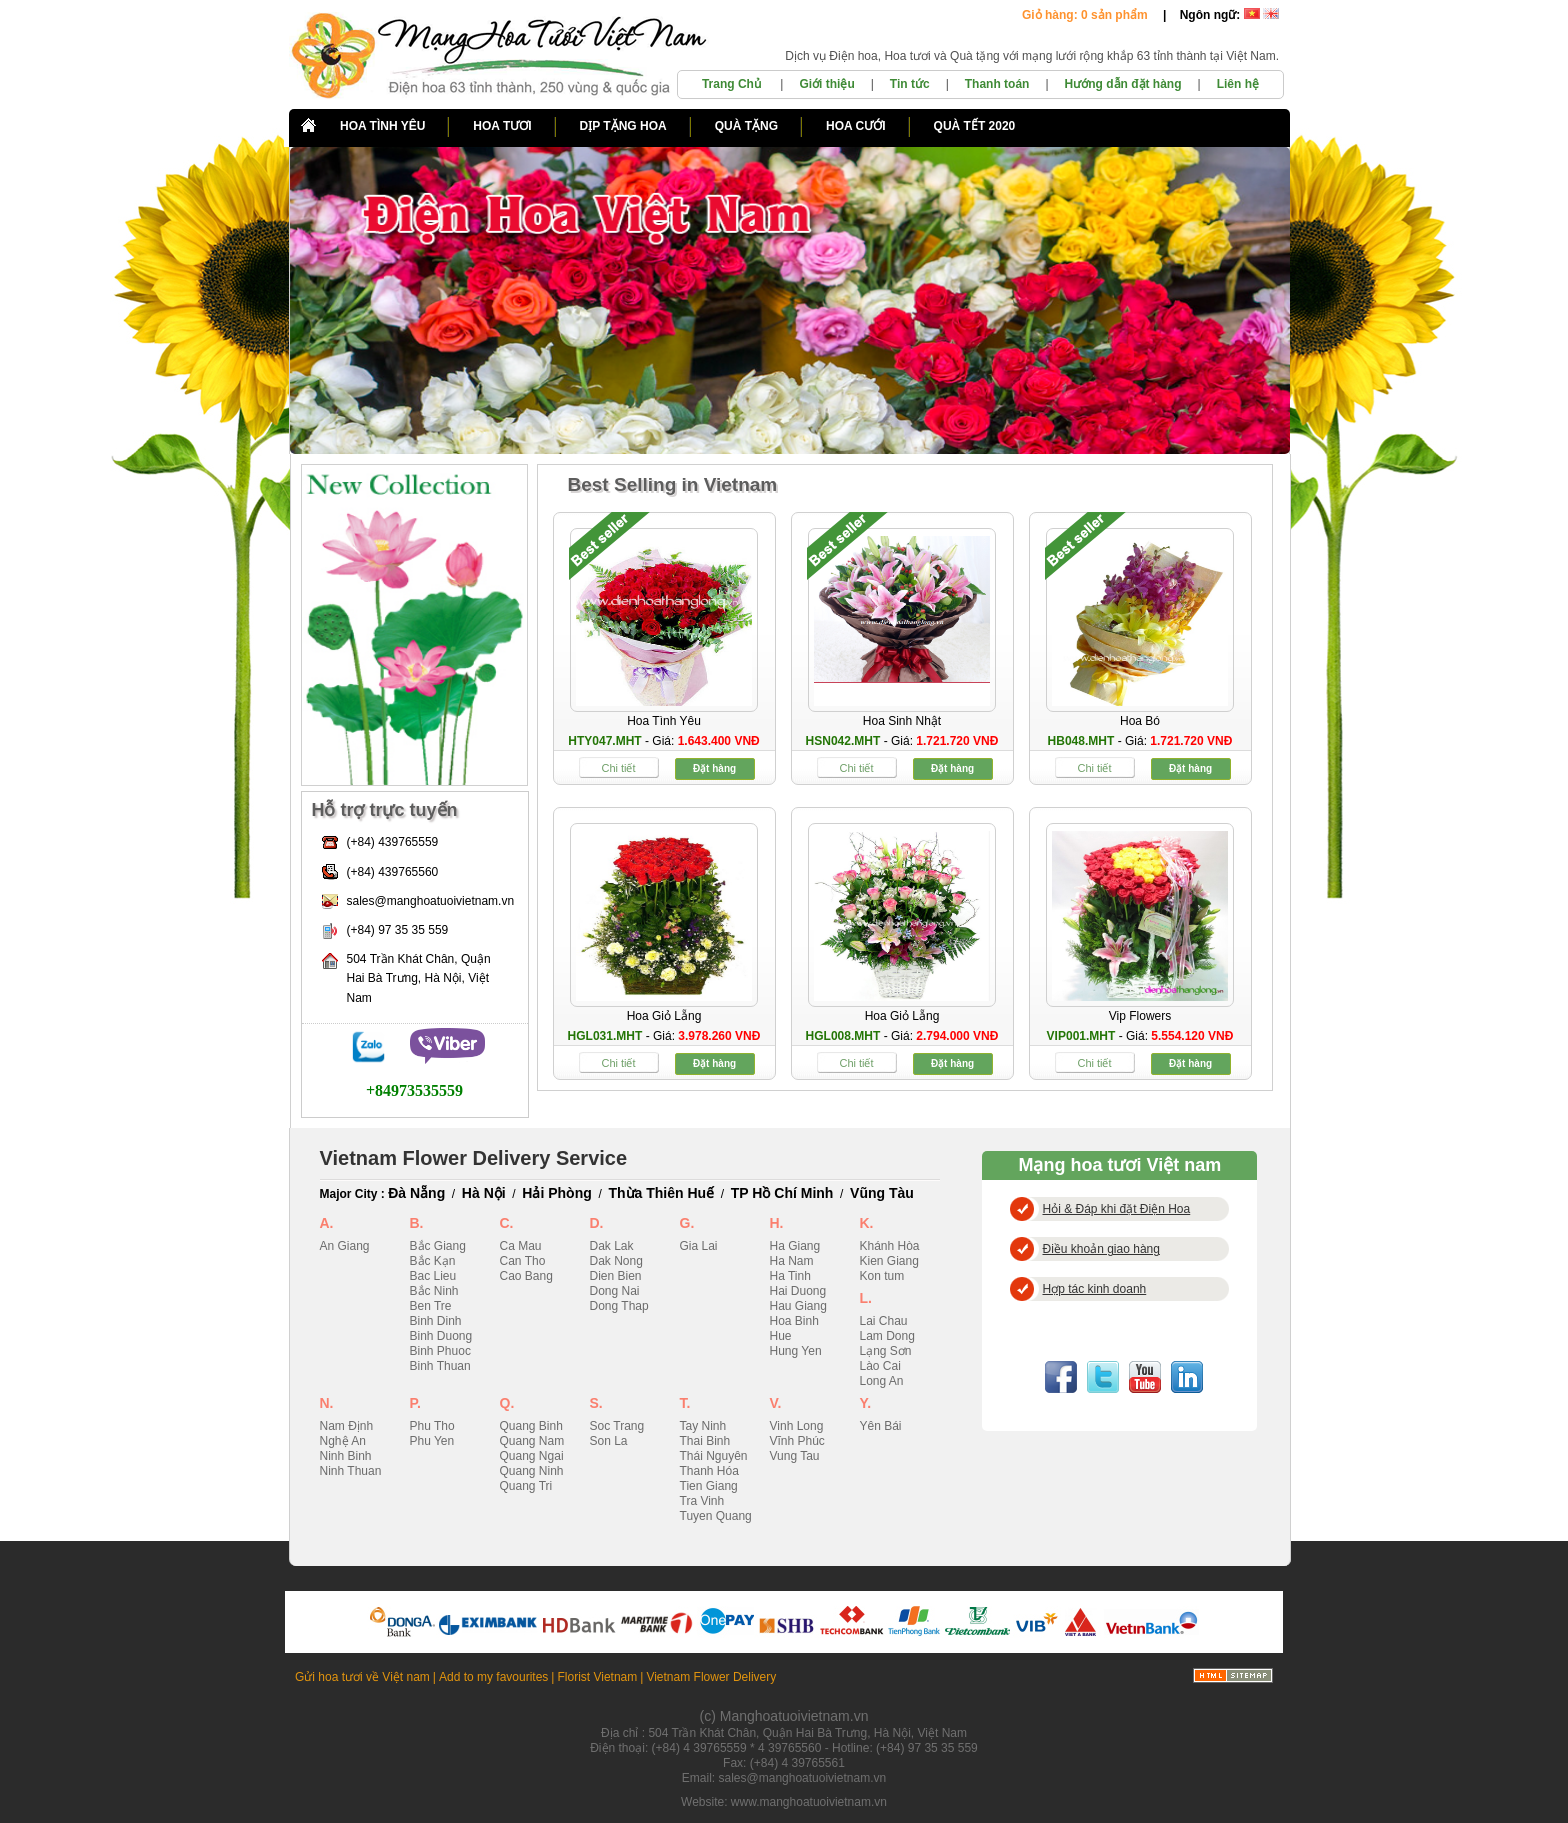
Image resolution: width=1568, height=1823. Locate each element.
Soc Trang (617, 1426)
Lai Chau (884, 1321)
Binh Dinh (436, 1321)
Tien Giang (709, 1486)
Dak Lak (612, 1246)
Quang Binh (531, 1426)
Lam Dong (887, 1336)
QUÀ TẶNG (746, 126)
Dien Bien (616, 1276)
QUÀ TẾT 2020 (975, 126)
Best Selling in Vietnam (673, 484)
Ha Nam (792, 1261)
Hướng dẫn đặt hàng (1123, 84)
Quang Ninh (532, 1471)
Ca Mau (521, 1246)
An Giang (345, 1246)
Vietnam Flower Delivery (711, 1677)
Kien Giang (889, 1261)
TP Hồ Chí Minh (782, 1193)
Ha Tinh (790, 1276)
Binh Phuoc (440, 1351)
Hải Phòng (556, 1193)
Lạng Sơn (886, 1351)
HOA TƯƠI (502, 126)
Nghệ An (343, 1441)
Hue (781, 1336)
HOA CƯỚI (856, 126)
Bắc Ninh (434, 1291)
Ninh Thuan (351, 1471)
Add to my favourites (493, 1677)
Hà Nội (484, 1193)
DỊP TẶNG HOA (623, 126)
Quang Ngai (532, 1456)
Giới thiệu (826, 84)
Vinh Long (797, 1426)
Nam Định (347, 1426)
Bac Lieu (433, 1276)
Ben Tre (431, 1306)
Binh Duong (441, 1336)
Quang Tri (526, 1486)
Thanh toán (997, 84)
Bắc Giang (438, 1246)
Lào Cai (880, 1366)
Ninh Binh (346, 1456)
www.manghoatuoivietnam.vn (809, 1802)
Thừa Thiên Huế (661, 1193)
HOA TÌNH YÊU (382, 126)
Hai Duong (798, 1291)
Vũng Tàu (882, 1193)
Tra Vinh (702, 1501)
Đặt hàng (714, 768)
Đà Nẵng (416, 1193)
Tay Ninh (703, 1426)
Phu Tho (432, 1426)
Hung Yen (796, 1351)
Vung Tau (795, 1456)
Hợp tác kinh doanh (1095, 1289)
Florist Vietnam (597, 1677)
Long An (882, 1381)
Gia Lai (699, 1246)
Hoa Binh (794, 1321)
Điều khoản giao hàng (1101, 1249)
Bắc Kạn (433, 1261)
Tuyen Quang (716, 1516)
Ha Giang (795, 1246)
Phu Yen (432, 1441)
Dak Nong (616, 1261)
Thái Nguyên (714, 1456)
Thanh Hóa (709, 1471)
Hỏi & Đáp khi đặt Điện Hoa (1117, 1209)
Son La (609, 1441)
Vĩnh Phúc (797, 1441)
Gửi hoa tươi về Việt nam (362, 1677)
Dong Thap (619, 1306)
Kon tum (882, 1276)
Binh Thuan (440, 1366)
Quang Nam (532, 1441)
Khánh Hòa (890, 1246)
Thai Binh (705, 1441)
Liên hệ (1238, 84)
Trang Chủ (733, 84)
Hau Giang (798, 1306)
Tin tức (910, 84)
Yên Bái (881, 1426)
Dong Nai (615, 1291)
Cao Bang (526, 1276)
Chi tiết (618, 768)
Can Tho (523, 1261)
